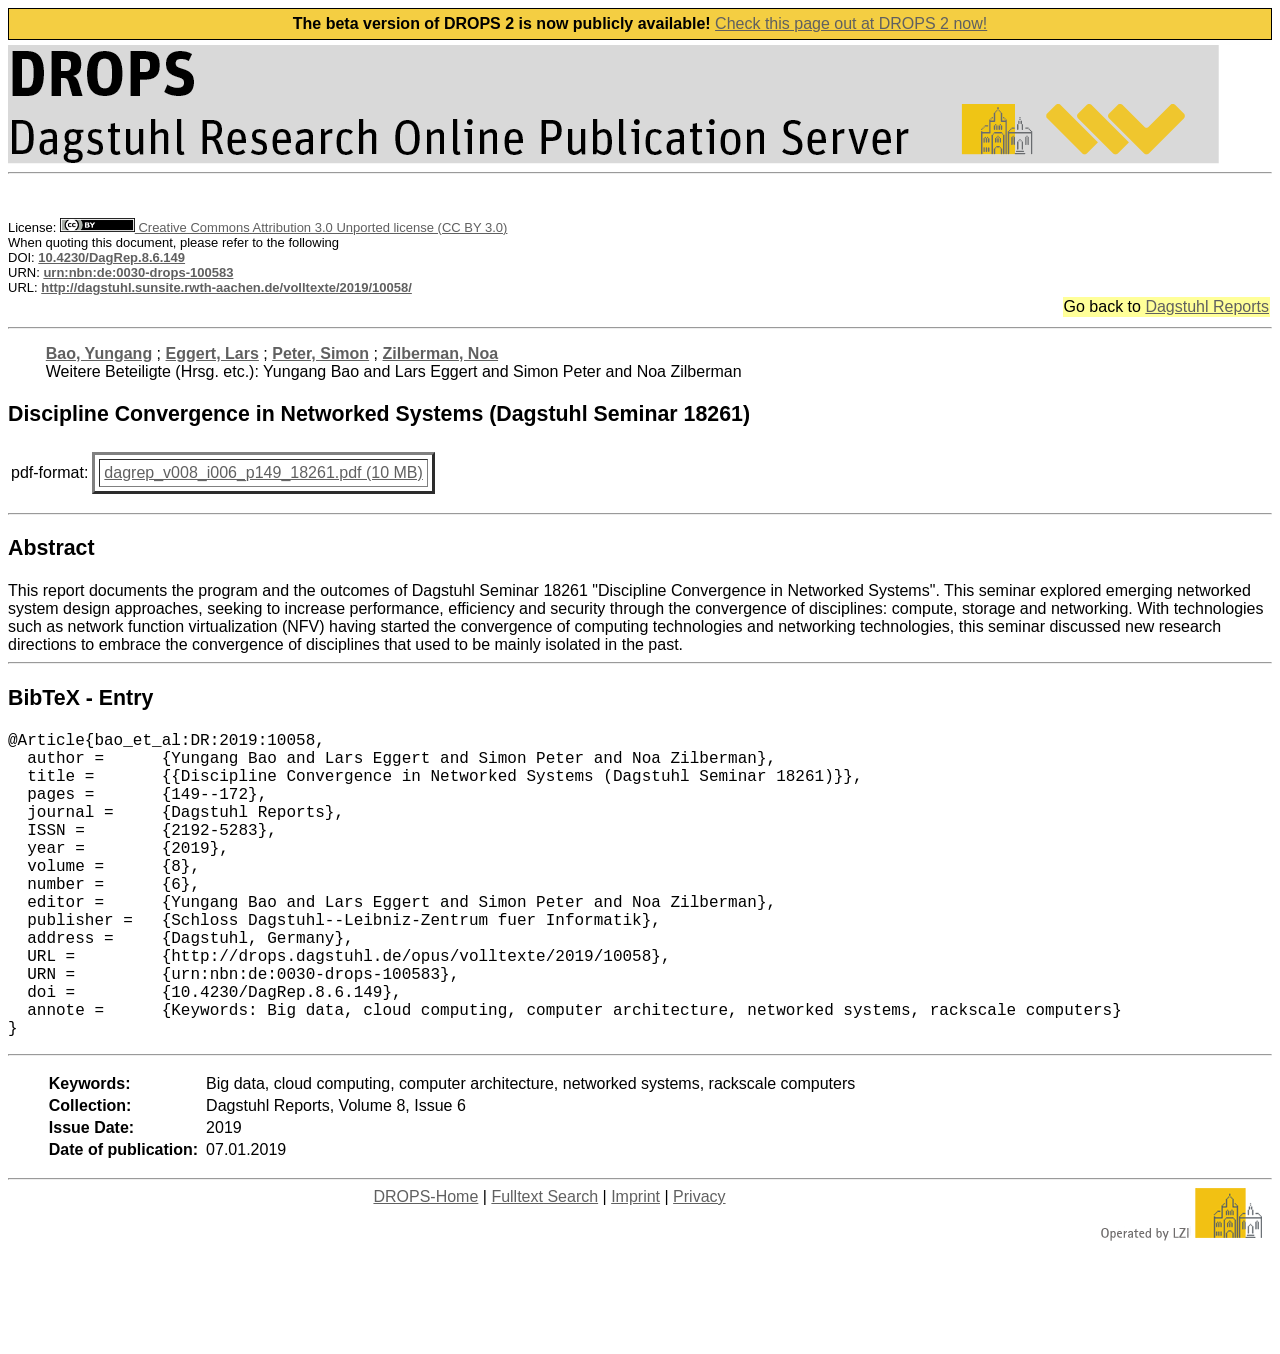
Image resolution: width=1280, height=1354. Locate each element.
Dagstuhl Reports (1207, 306)
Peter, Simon (320, 353)
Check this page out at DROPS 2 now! (851, 23)
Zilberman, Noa (440, 353)
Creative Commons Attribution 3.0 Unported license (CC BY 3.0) (283, 227)
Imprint (635, 1264)
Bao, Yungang (99, 353)
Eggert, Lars (212, 353)
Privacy (699, 1264)
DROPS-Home (425, 1264)
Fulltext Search (544, 1264)
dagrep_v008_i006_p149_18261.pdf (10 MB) (263, 472)
